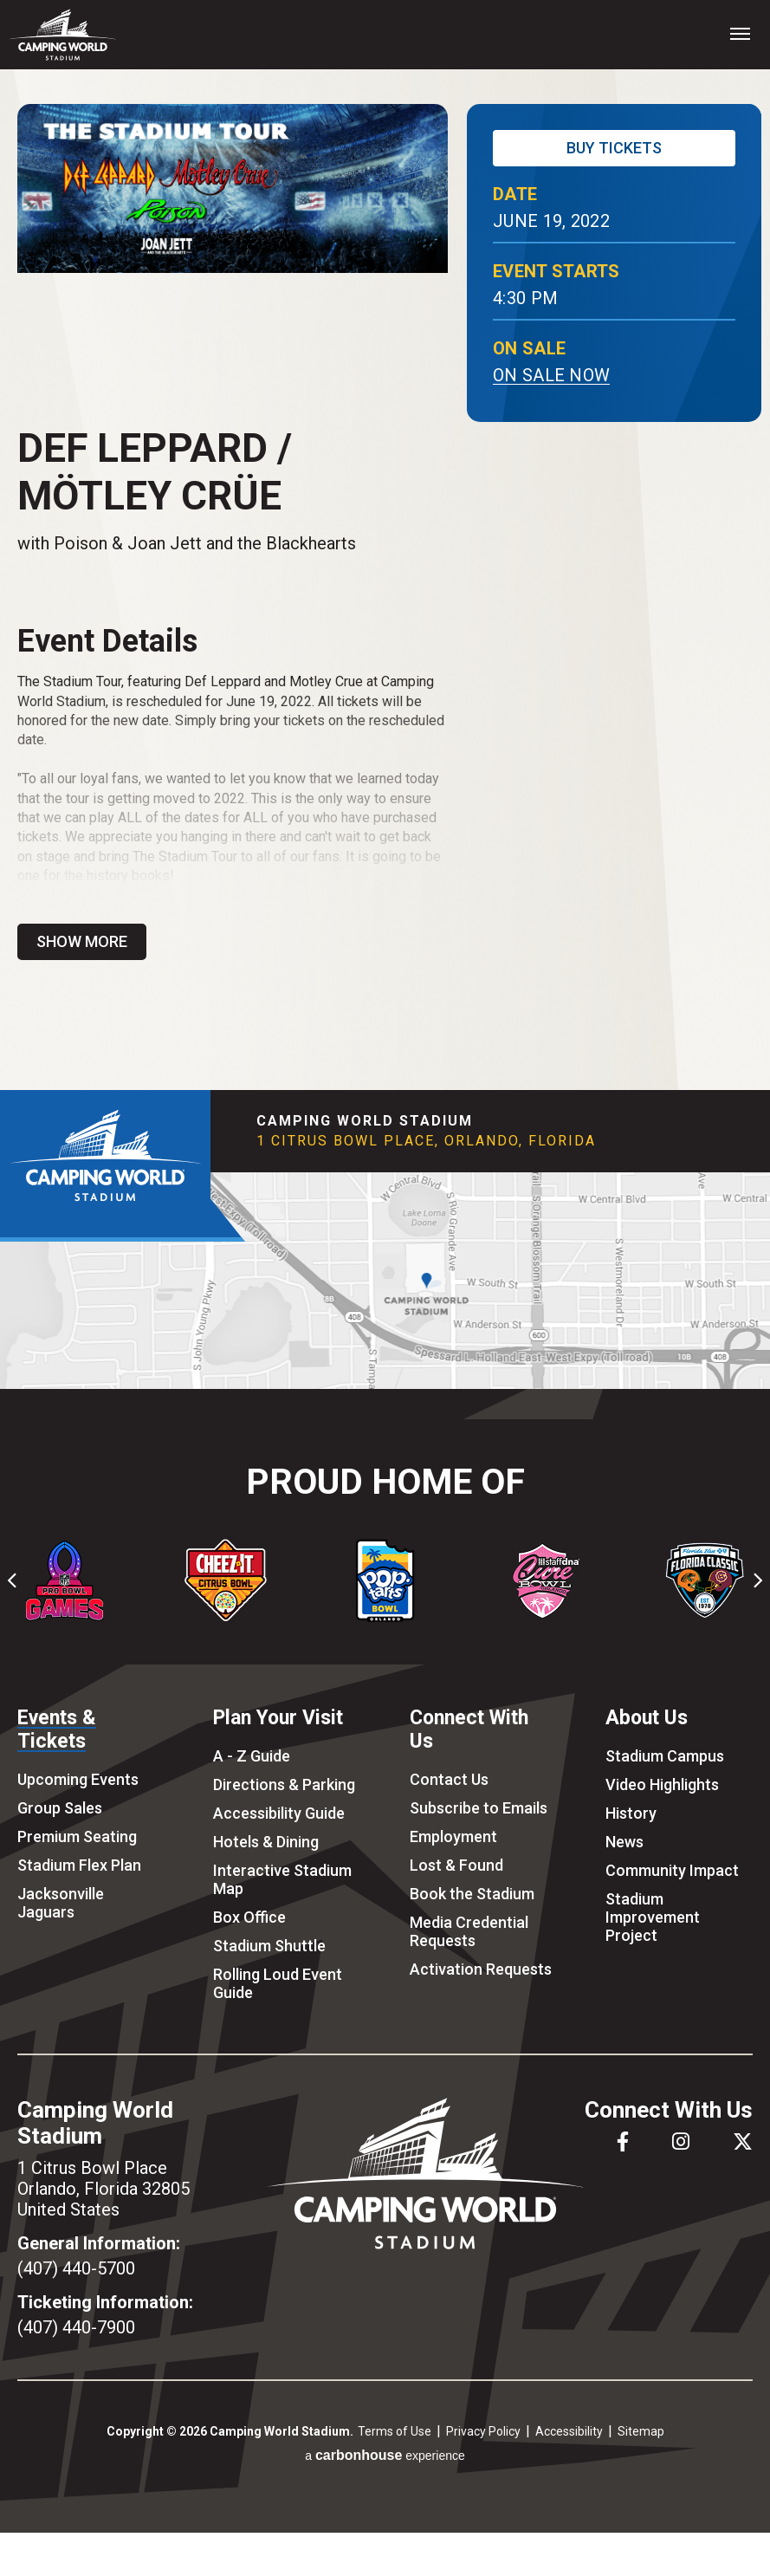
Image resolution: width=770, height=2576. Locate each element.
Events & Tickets (56, 1729)
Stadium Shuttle (269, 1946)
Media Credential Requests (469, 1931)
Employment (453, 1836)
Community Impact (672, 1870)
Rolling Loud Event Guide (277, 1983)
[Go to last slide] (13, 1580)
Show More (81, 941)
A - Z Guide (251, 1756)
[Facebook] (623, 2141)
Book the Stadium (472, 1894)
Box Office (249, 1917)
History (631, 1813)
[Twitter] (743, 2141)
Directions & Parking (284, 1784)
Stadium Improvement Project (652, 1917)
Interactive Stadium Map (282, 1879)
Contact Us (449, 1779)
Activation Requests (481, 1969)
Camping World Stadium (63, 35)
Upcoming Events (78, 1779)
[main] (385, 579)
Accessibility (569, 2431)
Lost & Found (456, 1865)
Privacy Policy (483, 2431)
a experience (385, 2455)
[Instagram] (680, 2141)
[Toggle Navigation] (739, 33)
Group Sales (59, 1808)
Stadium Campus (664, 1756)
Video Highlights (662, 1784)
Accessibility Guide (279, 1813)
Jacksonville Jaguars (60, 1903)
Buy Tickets (614, 148)
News (624, 1842)
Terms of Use (394, 2431)
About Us (646, 1717)
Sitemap (641, 2431)
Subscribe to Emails (478, 1808)
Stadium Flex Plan (79, 1865)
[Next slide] (757, 1580)
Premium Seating (77, 1836)
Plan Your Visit (278, 1717)
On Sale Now (551, 375)
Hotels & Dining (266, 1842)
